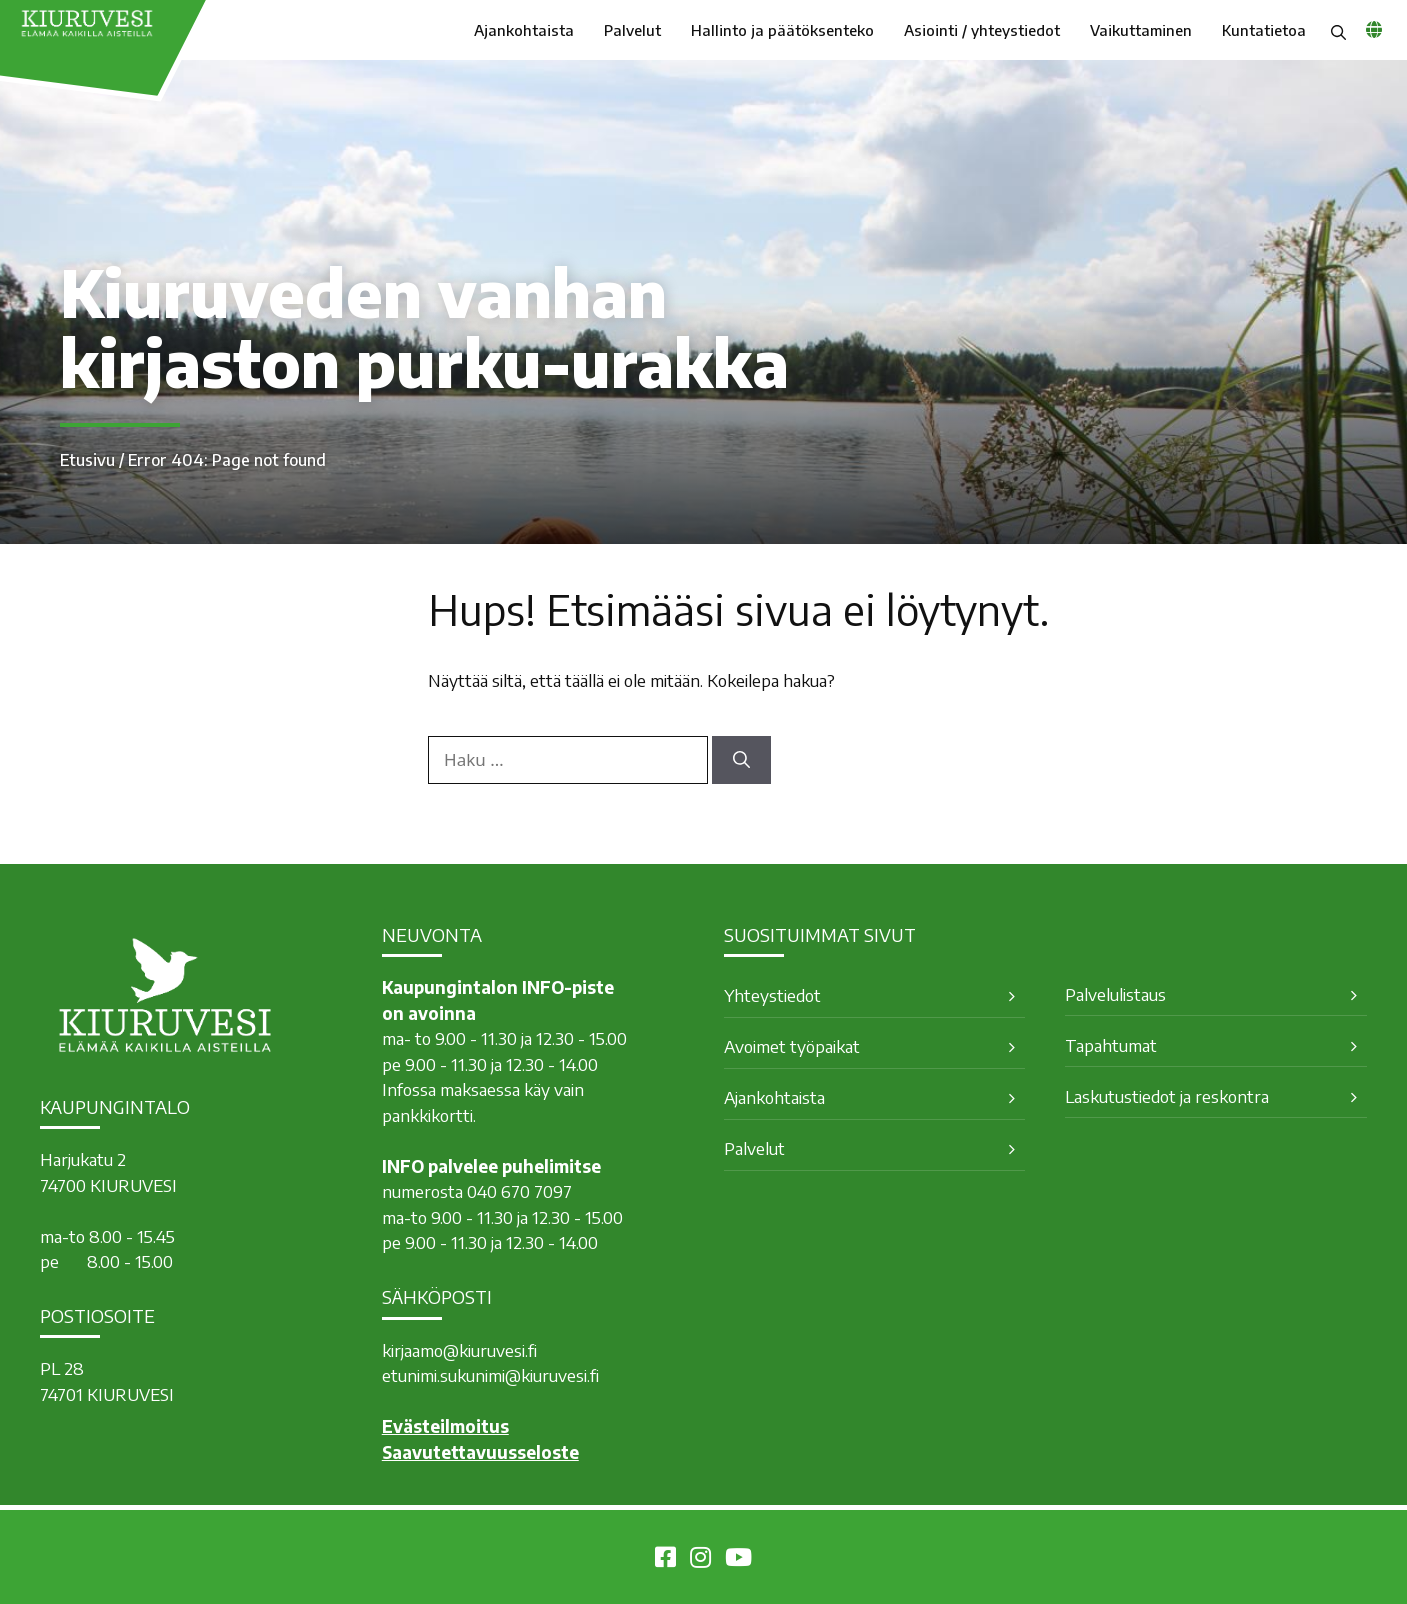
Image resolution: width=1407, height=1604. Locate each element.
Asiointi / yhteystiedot (982, 30)
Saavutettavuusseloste (480, 1452)
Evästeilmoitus (445, 1426)
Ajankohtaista (524, 30)
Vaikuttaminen (1141, 30)
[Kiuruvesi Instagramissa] (700, 1560)
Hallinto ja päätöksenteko (782, 30)
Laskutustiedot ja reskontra (1167, 1096)
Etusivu (87, 460)
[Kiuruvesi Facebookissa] (665, 1560)
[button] (1338, 30)
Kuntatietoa (1264, 30)
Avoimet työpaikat (792, 1046)
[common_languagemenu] (1374, 29)
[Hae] (741, 760)
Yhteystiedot (772, 995)
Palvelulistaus (1115, 994)
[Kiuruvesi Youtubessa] (738, 1560)
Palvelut (632, 30)
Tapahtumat (1111, 1045)
